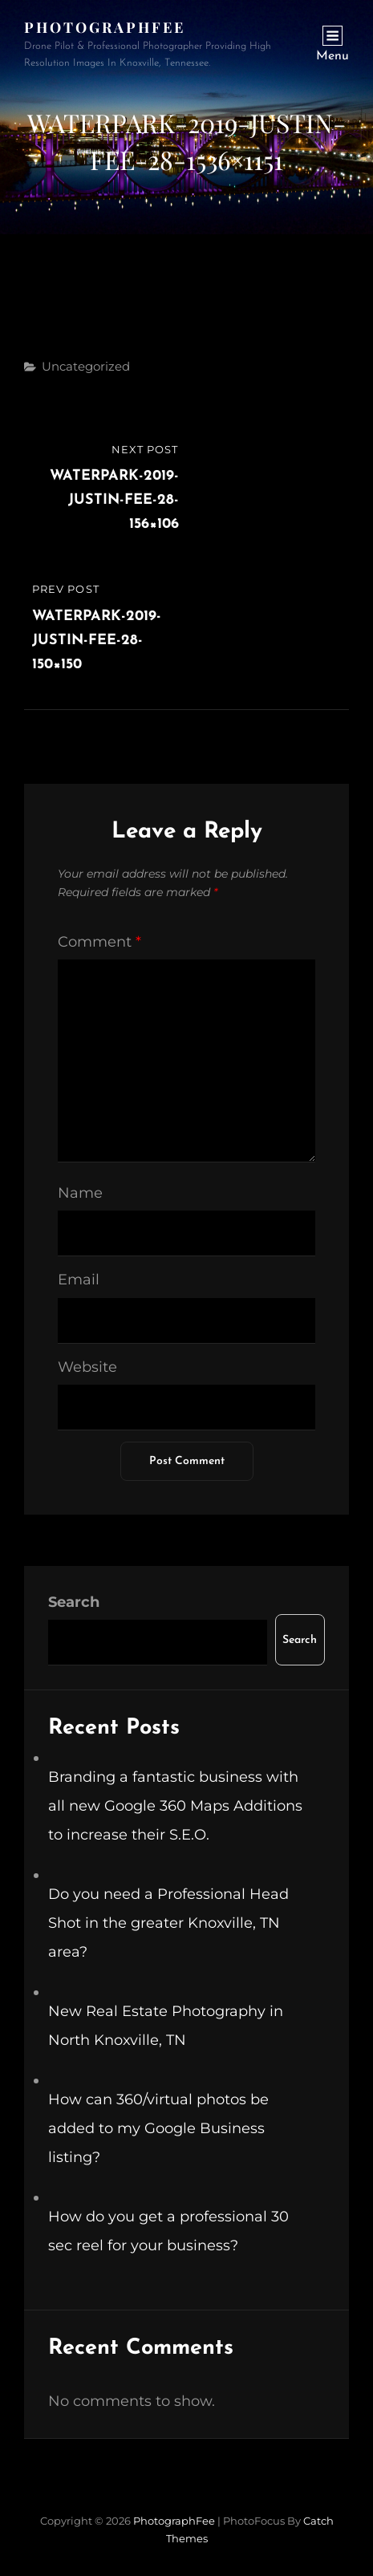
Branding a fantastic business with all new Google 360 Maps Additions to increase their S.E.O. (175, 1806)
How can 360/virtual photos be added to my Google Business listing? (158, 2128)
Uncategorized (86, 366)
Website (87, 1367)
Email (78, 1279)
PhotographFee (104, 27)
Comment (99, 942)
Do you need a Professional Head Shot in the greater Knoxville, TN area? (168, 1923)
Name (80, 1193)
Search (73, 1602)
